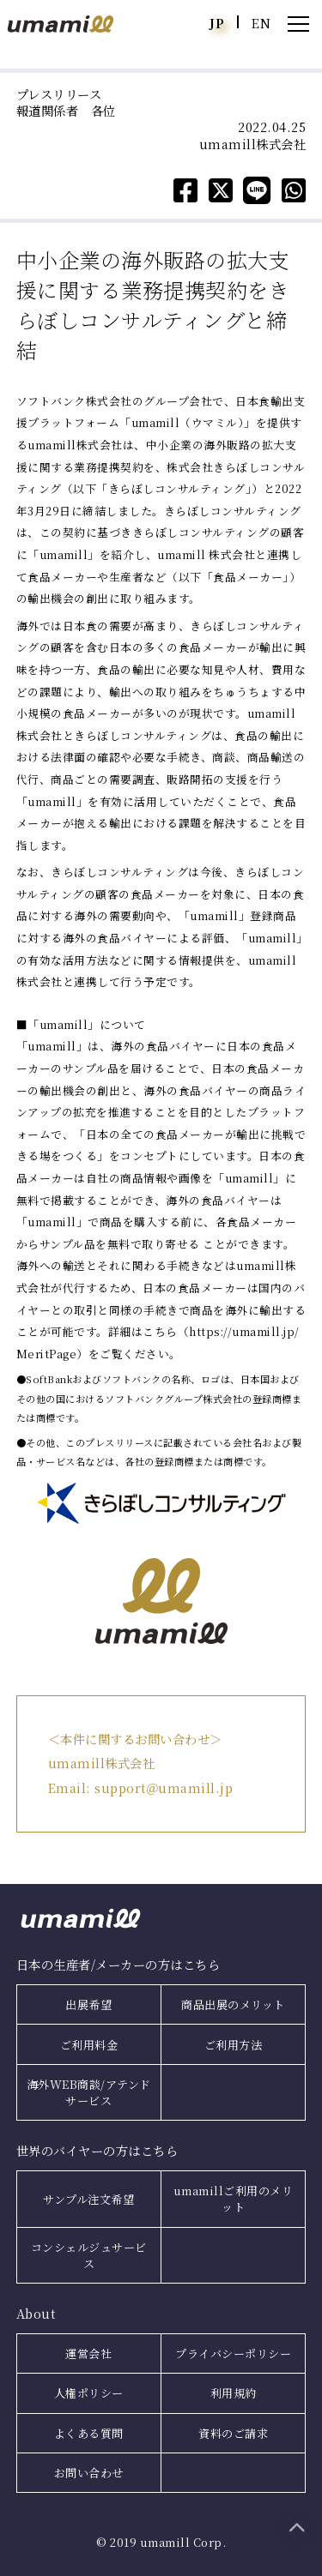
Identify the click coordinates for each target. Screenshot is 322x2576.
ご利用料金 (89, 2045)
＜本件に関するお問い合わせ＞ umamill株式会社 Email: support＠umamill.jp (141, 1763)
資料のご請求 (233, 2433)
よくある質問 (89, 2433)
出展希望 (88, 2004)
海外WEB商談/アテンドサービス (89, 2092)
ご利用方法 (233, 2045)
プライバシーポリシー (233, 2353)
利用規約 (233, 2393)
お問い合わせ (89, 2473)
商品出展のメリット (233, 2004)
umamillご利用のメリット (233, 2198)
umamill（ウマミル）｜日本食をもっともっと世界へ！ (60, 24)
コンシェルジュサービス (89, 2255)
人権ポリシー (89, 2393)
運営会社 (88, 2353)
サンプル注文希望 (88, 2199)
